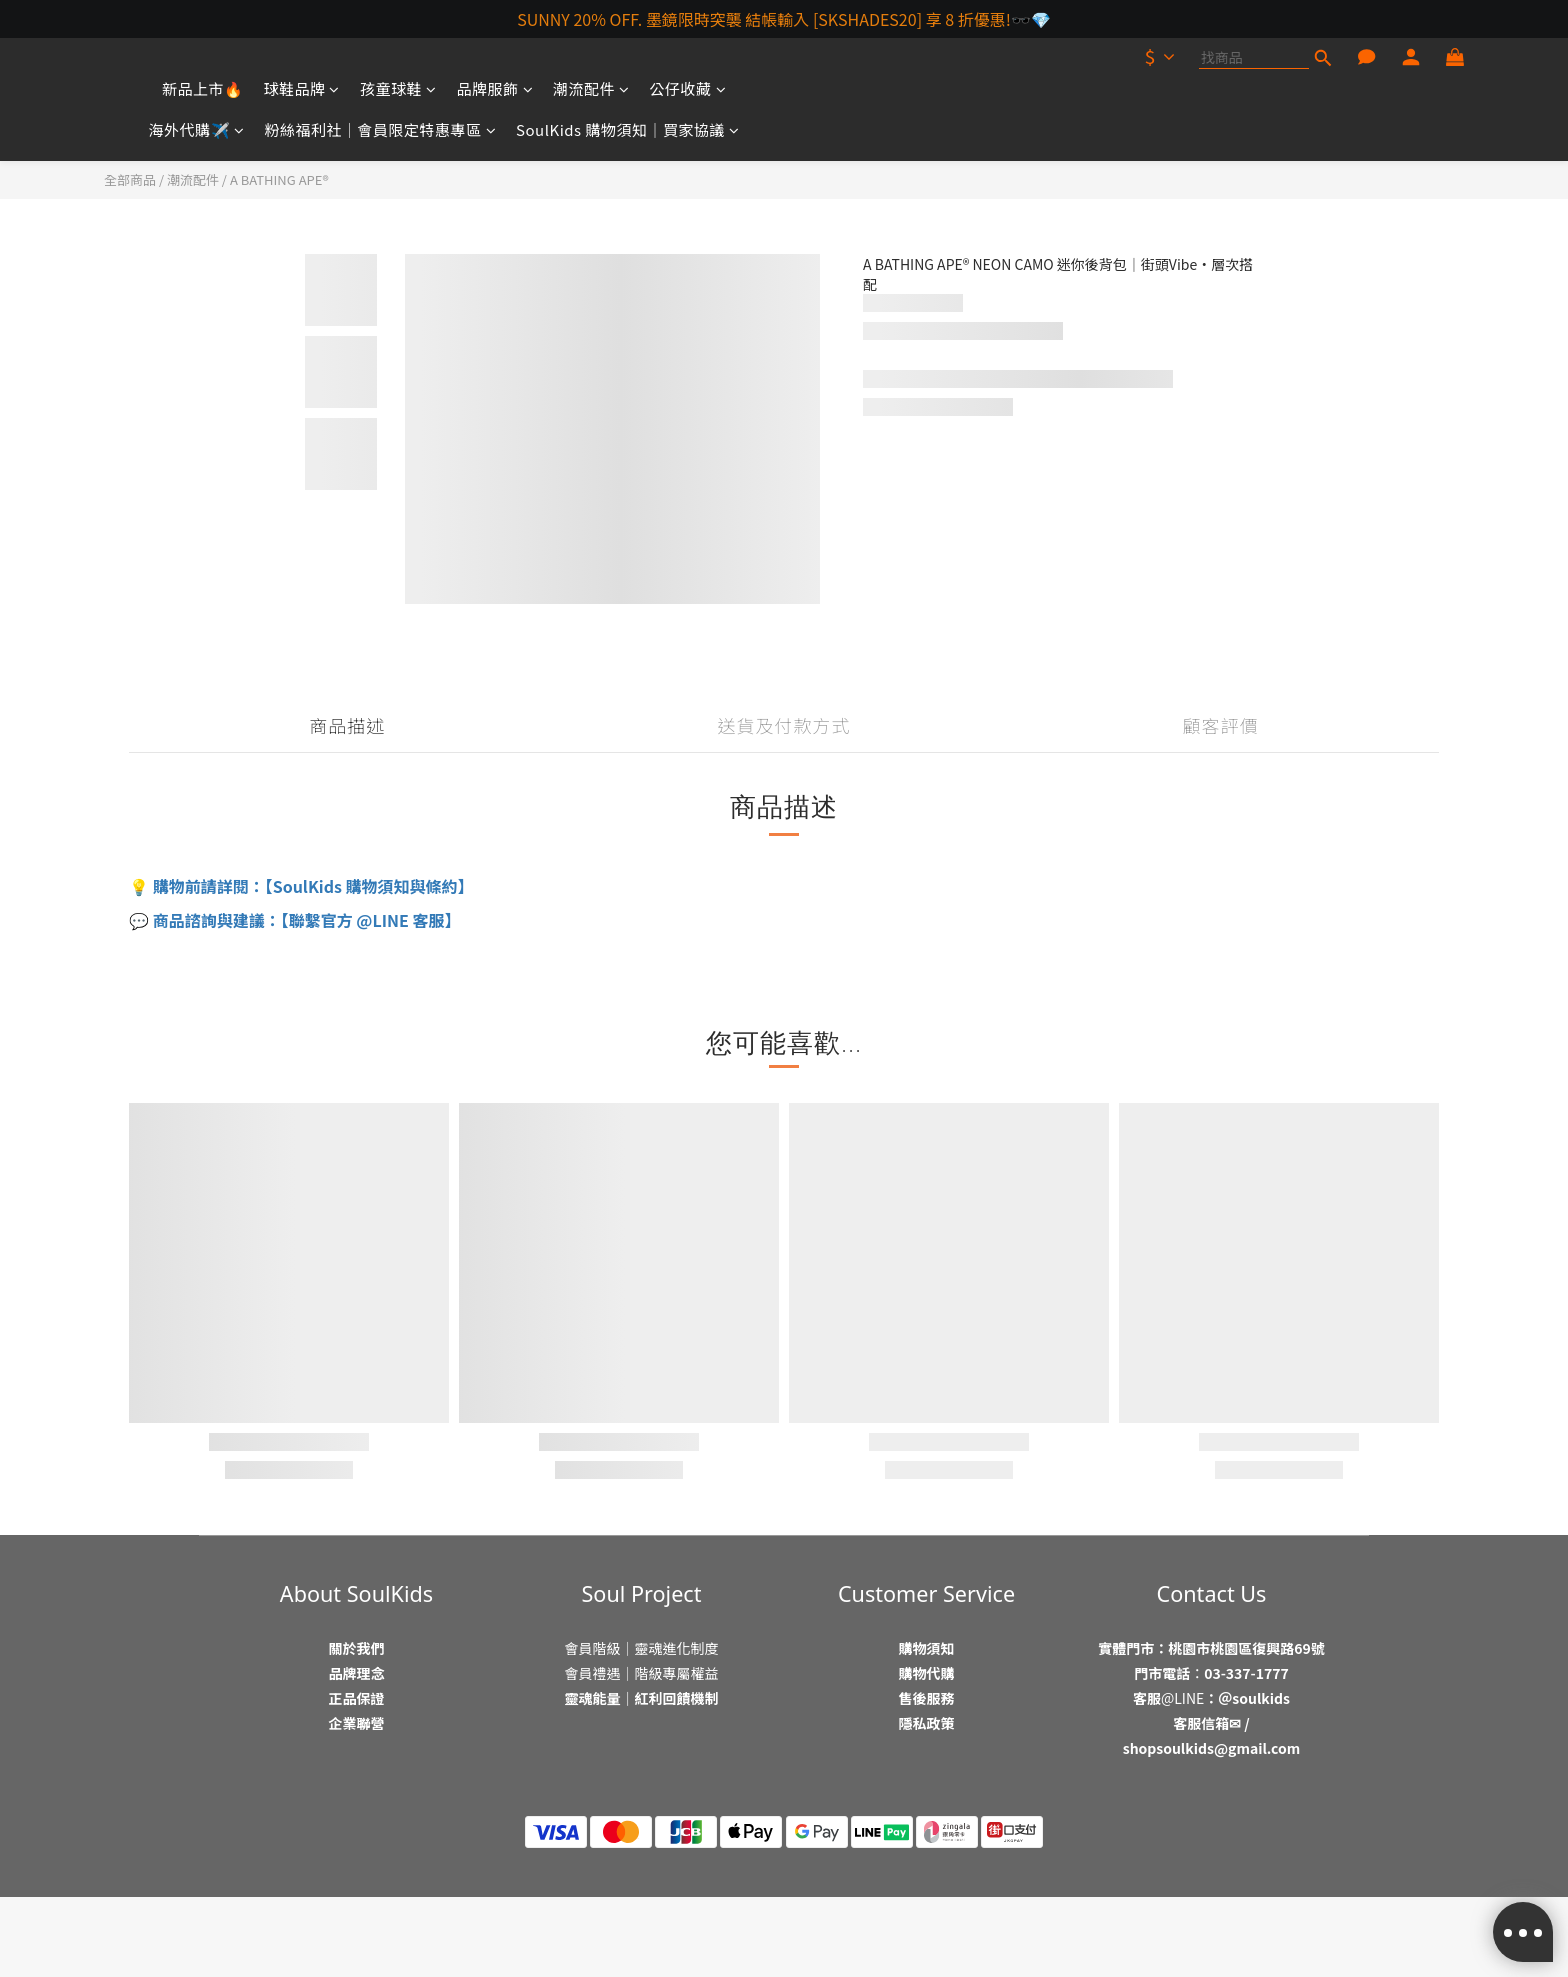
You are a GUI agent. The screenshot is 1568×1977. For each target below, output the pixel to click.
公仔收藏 (688, 88)
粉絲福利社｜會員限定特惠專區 (381, 129)
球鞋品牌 (301, 88)
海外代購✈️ (197, 129)
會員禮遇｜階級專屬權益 (642, 1673)
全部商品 (130, 179)
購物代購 (927, 1673)
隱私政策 (927, 1723)
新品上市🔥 (203, 88)
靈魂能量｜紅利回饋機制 (642, 1698)
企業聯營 (357, 1723)
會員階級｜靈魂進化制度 (642, 1648)
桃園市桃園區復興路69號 (1246, 1648)
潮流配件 (591, 88)
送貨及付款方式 (784, 725)
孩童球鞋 (398, 88)
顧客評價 (1221, 725)
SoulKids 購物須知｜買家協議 (627, 129)
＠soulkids (1254, 1698)
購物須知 (927, 1648)
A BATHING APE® (279, 179)
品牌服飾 (495, 88)
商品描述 (347, 725)
